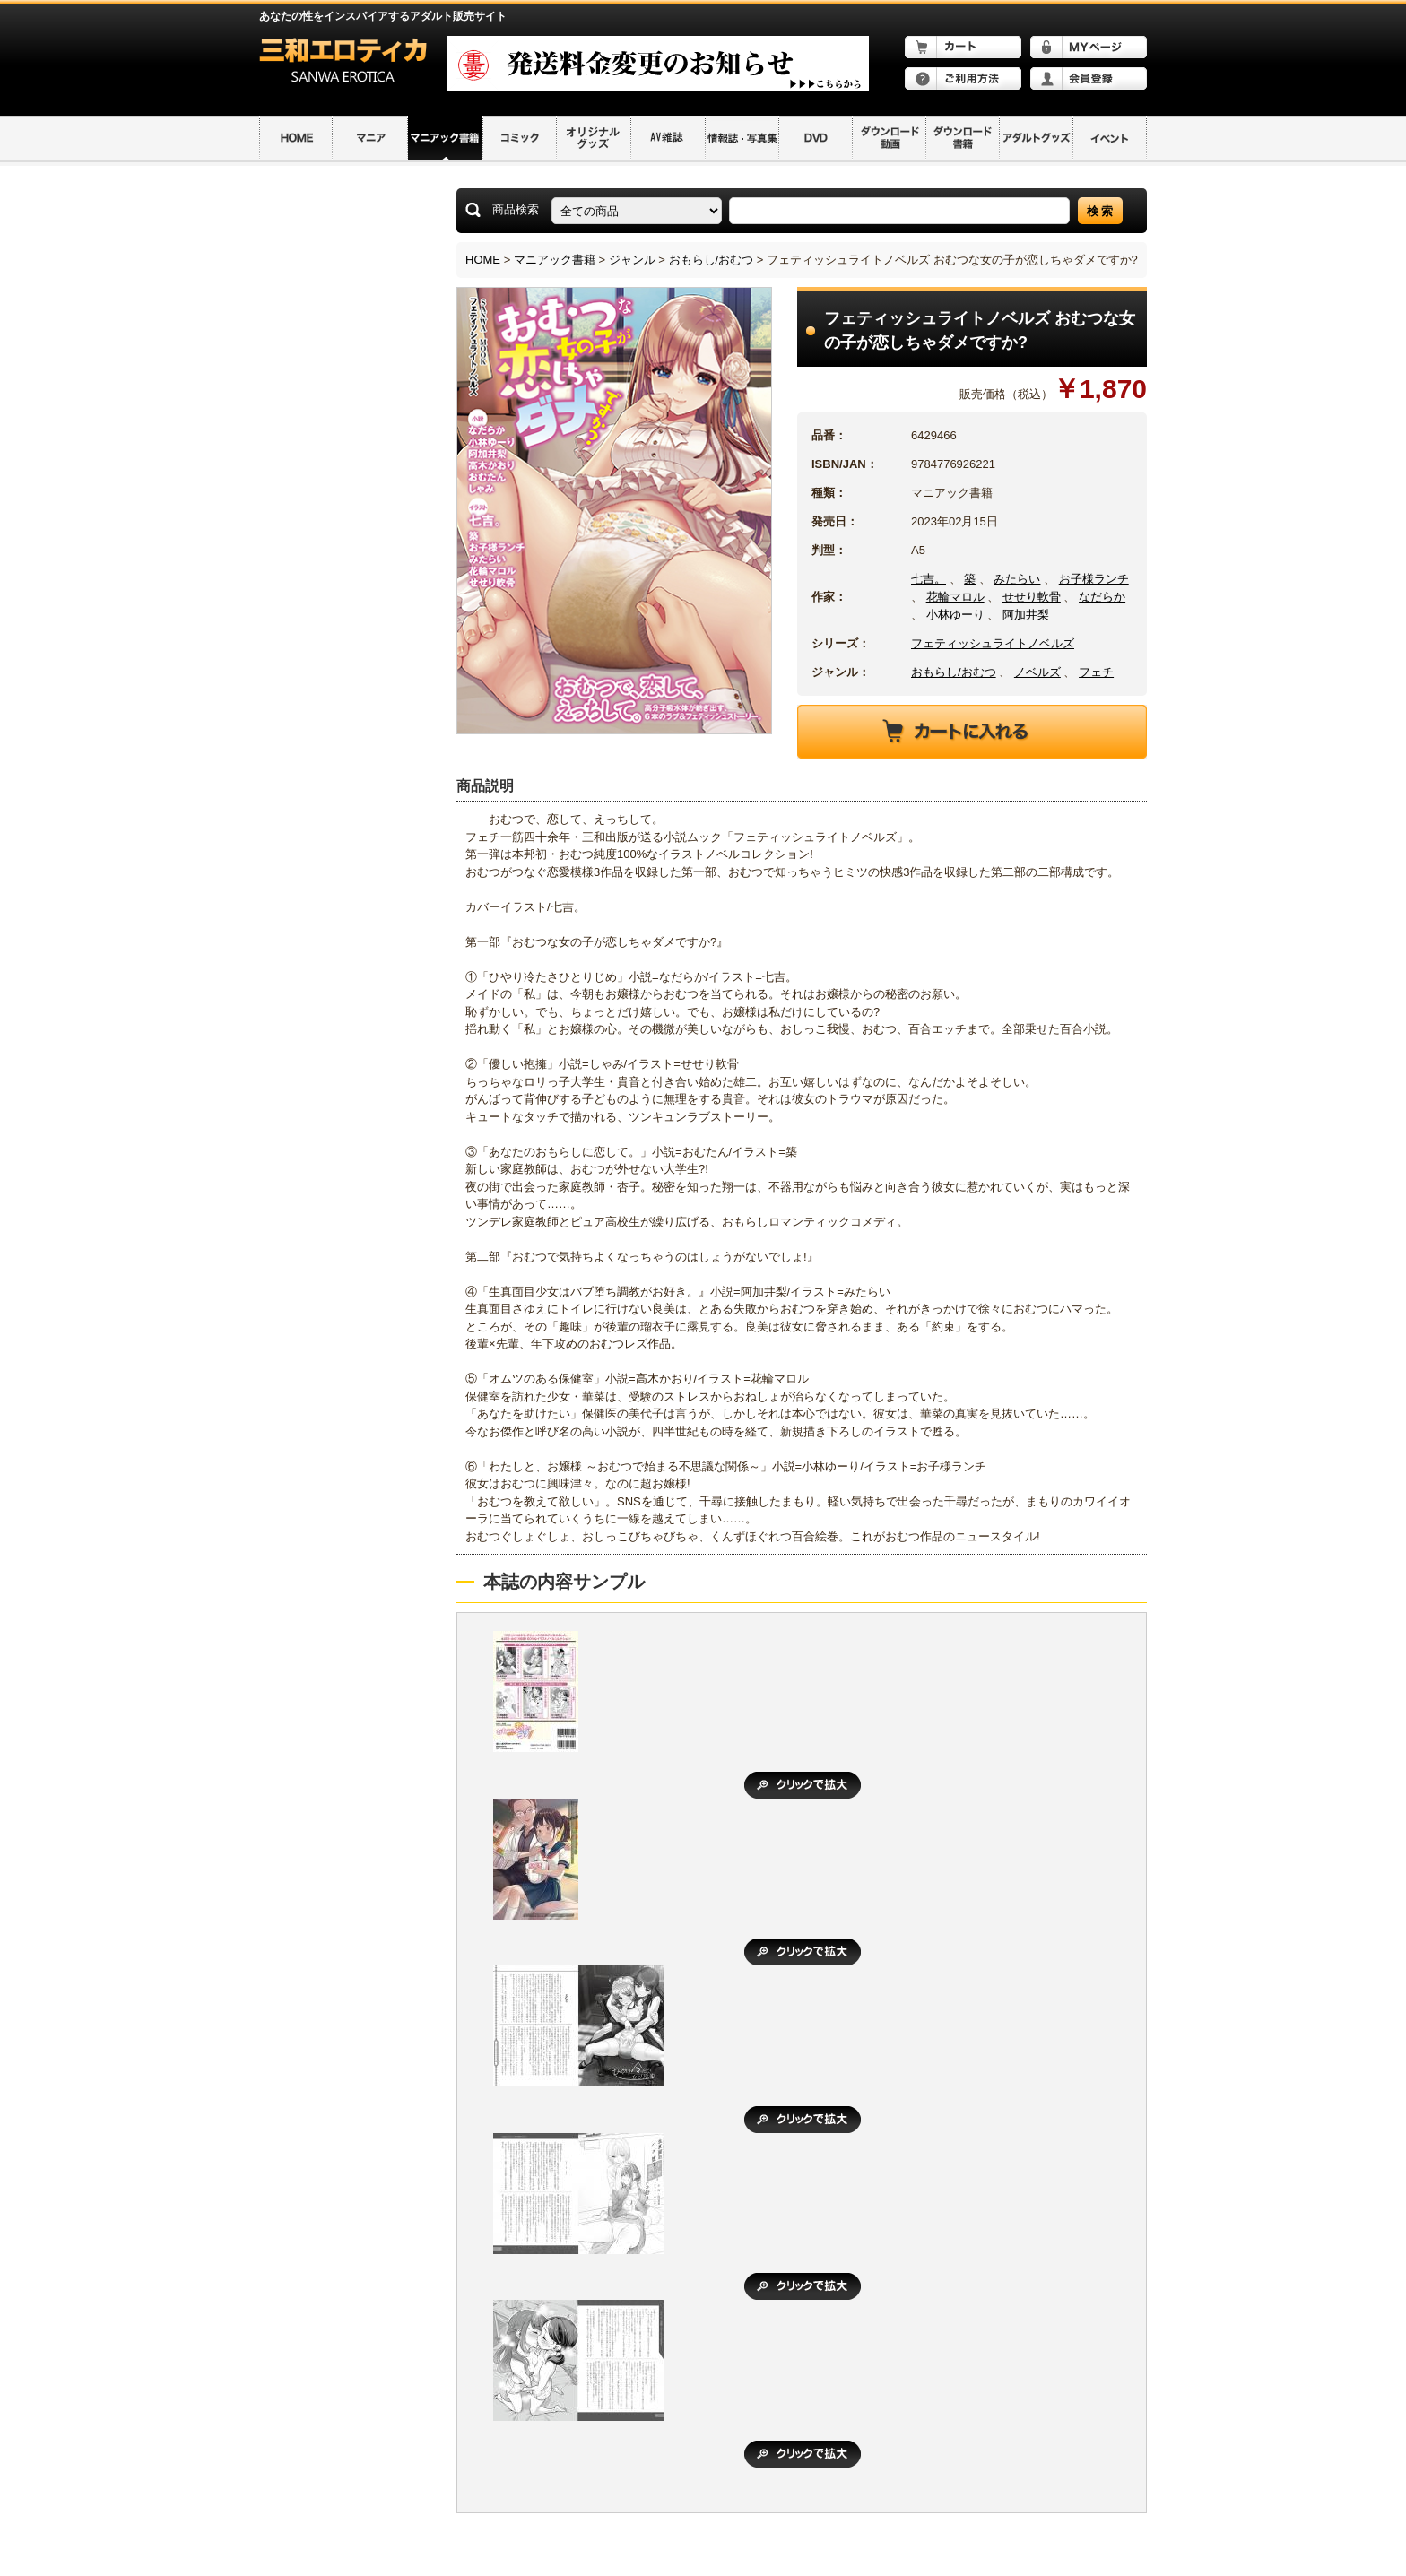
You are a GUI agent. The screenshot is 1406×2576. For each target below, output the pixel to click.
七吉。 (928, 578)
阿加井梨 (1025, 614)
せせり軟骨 (1031, 596)
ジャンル (632, 259)
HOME (482, 259)
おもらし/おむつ (711, 259)
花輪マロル (955, 596)
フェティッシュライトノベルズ (992, 643)
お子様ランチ (1094, 578)
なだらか (1102, 596)
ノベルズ (1037, 672)
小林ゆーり (955, 614)
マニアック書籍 (554, 259)
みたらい (1017, 578)
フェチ (1096, 672)
